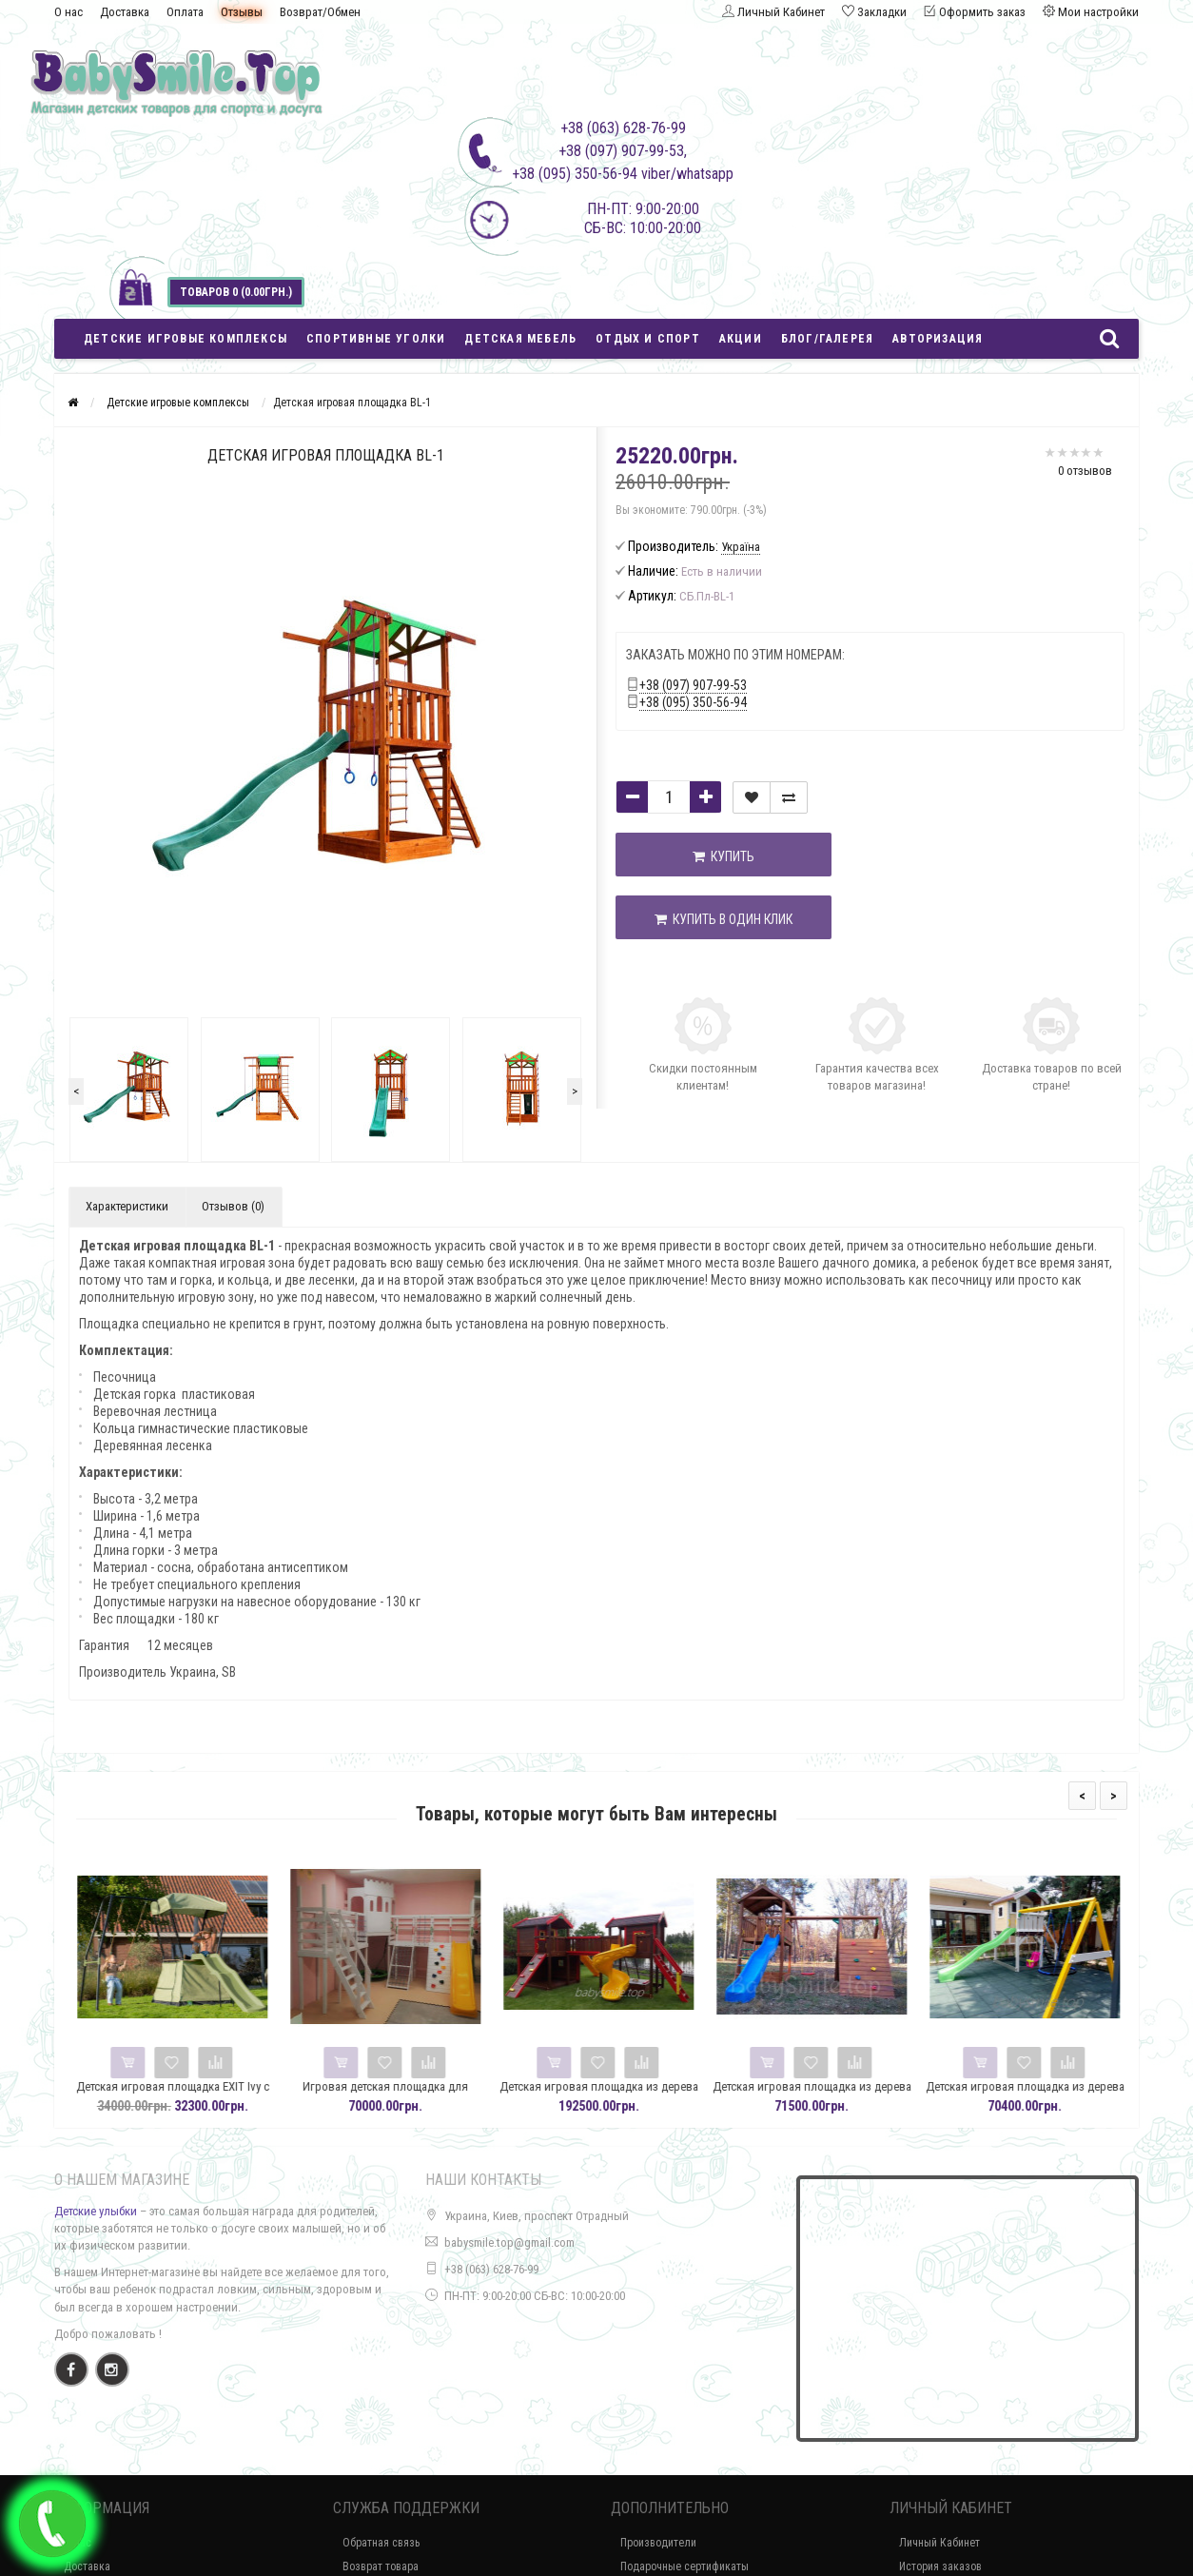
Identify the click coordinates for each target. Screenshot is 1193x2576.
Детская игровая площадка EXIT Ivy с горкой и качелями (207, 2095)
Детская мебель (520, 338)
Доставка (124, 12)
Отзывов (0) (233, 1206)
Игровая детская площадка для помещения (421, 2095)
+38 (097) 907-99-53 (693, 685)
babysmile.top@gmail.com (509, 2242)
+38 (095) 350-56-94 (693, 702)
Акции (740, 338)
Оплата (185, 12)
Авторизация (937, 338)
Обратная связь (381, 2542)
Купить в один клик (712, 919)
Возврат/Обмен (320, 12)
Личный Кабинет (939, 2542)
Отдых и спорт (648, 338)
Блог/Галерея (827, 338)
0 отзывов (1085, 470)
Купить (712, 856)
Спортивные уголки (375, 338)
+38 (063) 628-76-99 (491, 2269)
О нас (68, 12)
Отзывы (242, 12)
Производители (658, 2542)
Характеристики (127, 1206)
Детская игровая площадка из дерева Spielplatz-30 (1060, 2095)
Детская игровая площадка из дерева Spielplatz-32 (634, 2095)
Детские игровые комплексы (185, 338)
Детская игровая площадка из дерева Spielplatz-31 (847, 2095)
